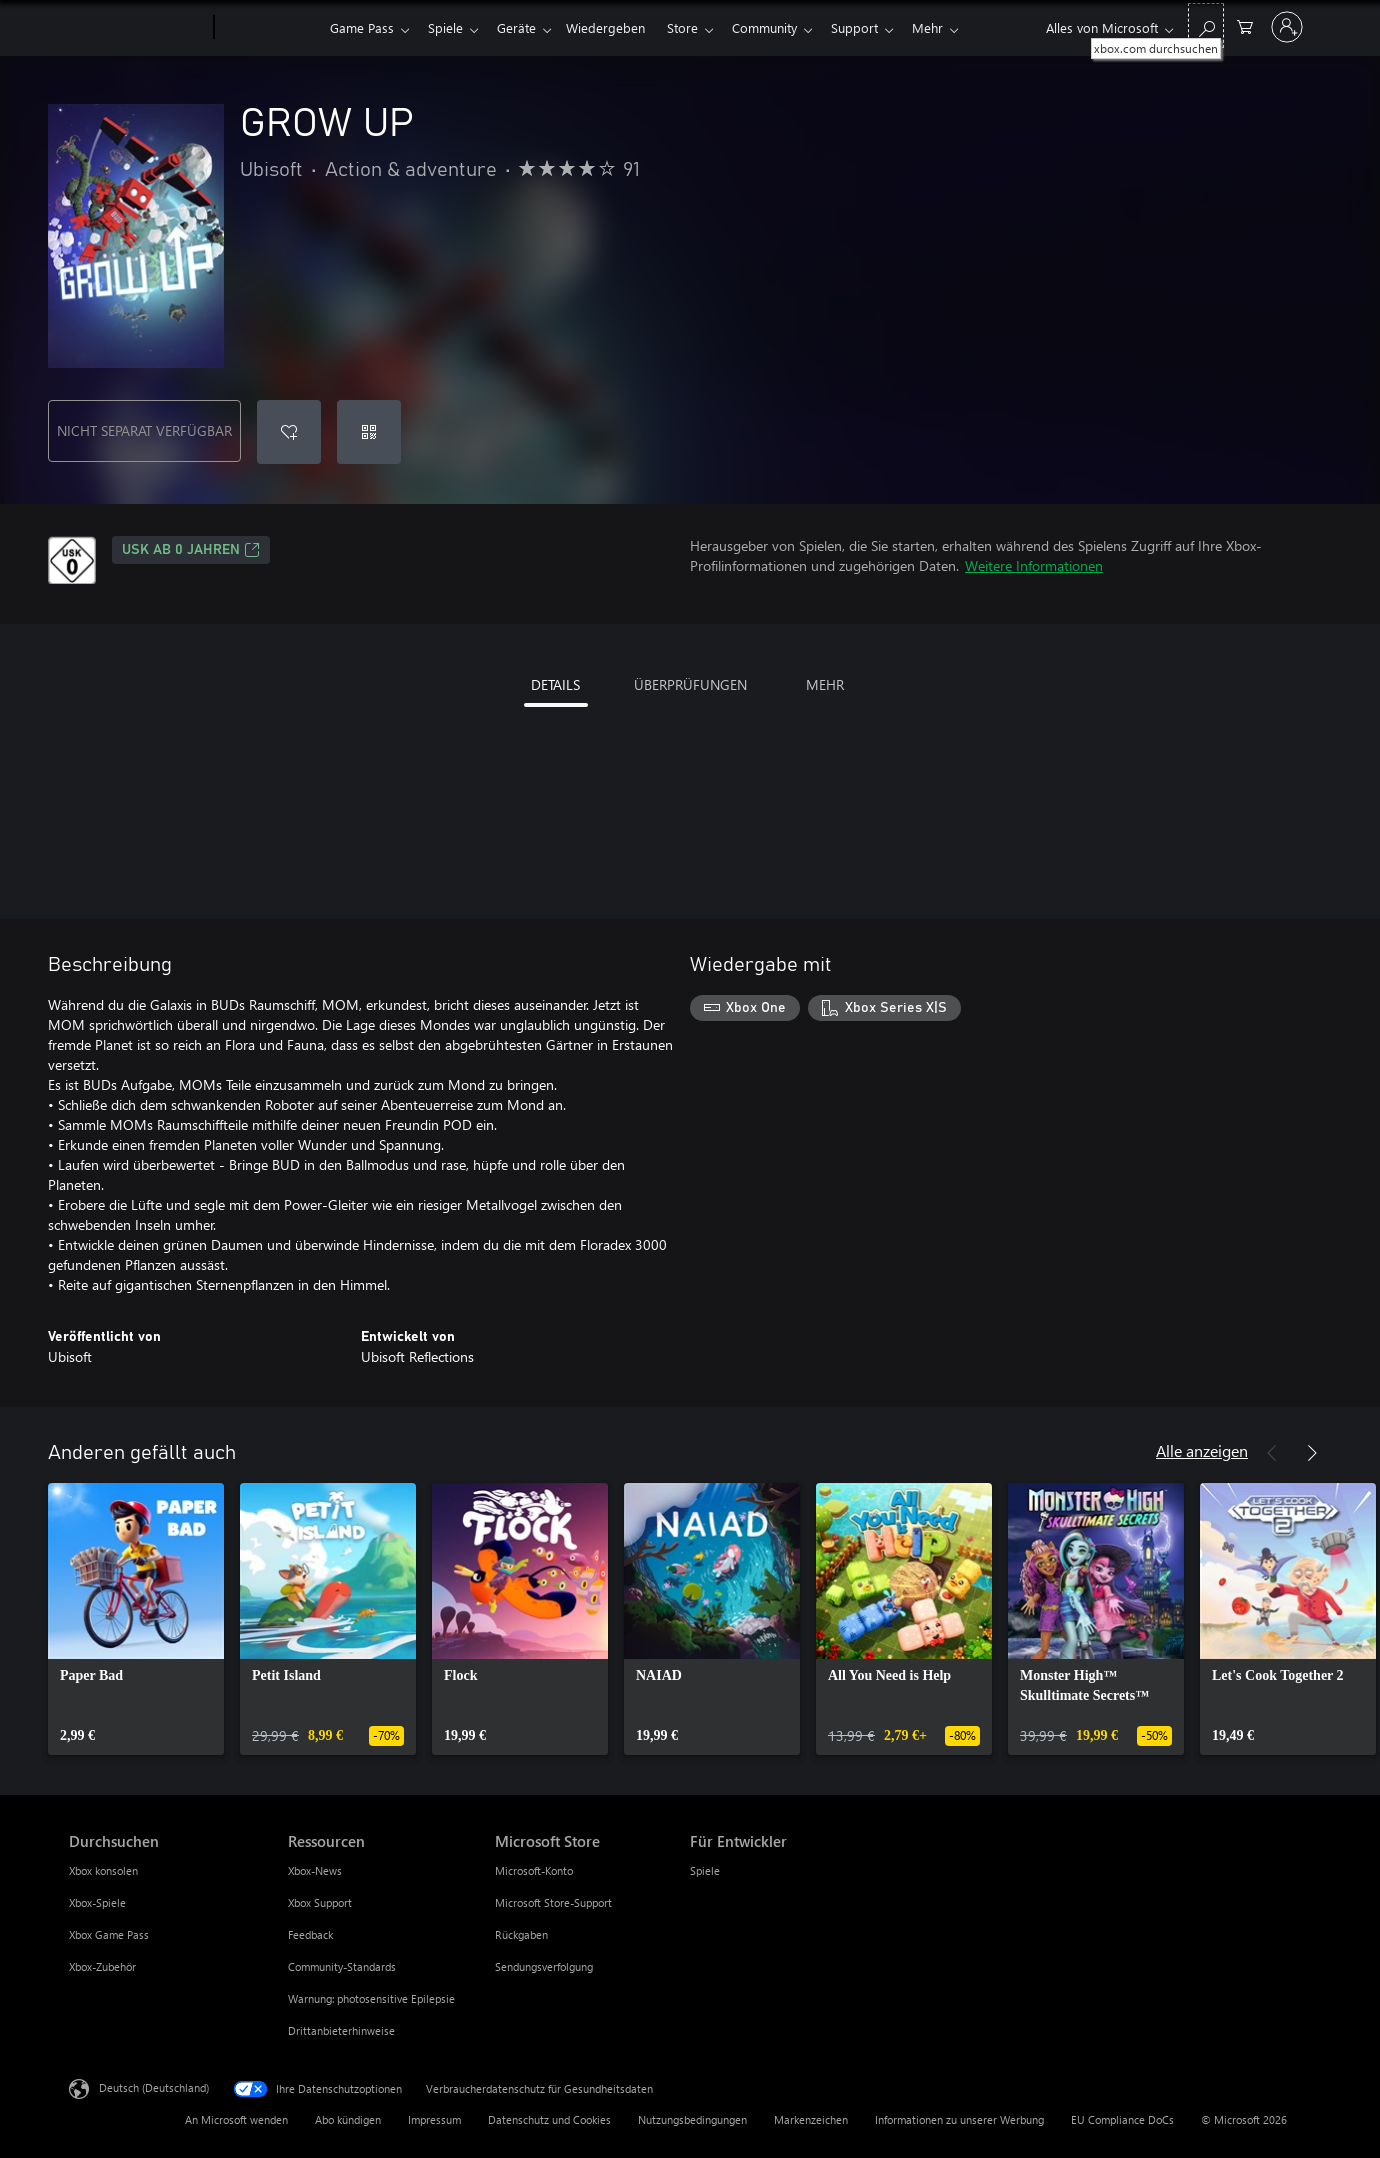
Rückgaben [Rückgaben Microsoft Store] (521, 1934)
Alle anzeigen (1202, 1450)
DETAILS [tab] (555, 684)
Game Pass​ (362, 27)
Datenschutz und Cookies (549, 2119)
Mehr (951, 27)
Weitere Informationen (1034, 565)
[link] (136, 1619)
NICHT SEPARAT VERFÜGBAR (144, 430)
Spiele (449, 27)
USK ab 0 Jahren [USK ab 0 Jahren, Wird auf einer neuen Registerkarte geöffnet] (191, 550)
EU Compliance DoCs (1122, 2119)
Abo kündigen (348, 2119)
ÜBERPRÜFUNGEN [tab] (690, 684)
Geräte (524, 27)
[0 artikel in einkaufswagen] (1245, 25)
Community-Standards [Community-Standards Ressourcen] (342, 1966)
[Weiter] (1312, 1453)
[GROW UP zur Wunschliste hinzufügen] (289, 432)
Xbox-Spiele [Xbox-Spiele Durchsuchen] (97, 1902)
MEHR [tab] (825, 684)
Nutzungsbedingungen (692, 2119)
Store (698, 27)
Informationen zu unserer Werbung (959, 2119)
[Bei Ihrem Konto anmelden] (1287, 27)
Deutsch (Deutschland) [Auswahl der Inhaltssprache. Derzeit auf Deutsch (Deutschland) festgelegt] (154, 2087)
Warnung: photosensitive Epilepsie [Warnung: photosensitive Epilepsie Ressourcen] (371, 1998)
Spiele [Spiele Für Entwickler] (705, 1870)
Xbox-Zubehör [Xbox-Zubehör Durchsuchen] (102, 1966)
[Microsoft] (137, 28)
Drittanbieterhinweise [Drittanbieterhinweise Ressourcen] (341, 2030)
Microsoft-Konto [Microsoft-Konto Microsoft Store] (534, 1870)
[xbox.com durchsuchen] (1206, 25)
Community (784, 27)
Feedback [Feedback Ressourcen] (310, 1934)
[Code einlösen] (369, 432)
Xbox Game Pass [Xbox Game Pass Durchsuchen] (109, 1934)
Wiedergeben (617, 27)
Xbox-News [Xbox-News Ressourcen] (315, 1870)
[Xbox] (269, 28)
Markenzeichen (811, 2119)
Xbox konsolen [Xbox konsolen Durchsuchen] (103, 1870)
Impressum (434, 2119)
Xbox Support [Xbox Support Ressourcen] (320, 1902)
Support (878, 27)
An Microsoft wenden (236, 2119)
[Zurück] (1272, 1453)
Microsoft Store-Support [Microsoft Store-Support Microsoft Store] (553, 1902)
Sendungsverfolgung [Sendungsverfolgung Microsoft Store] (544, 1966)
